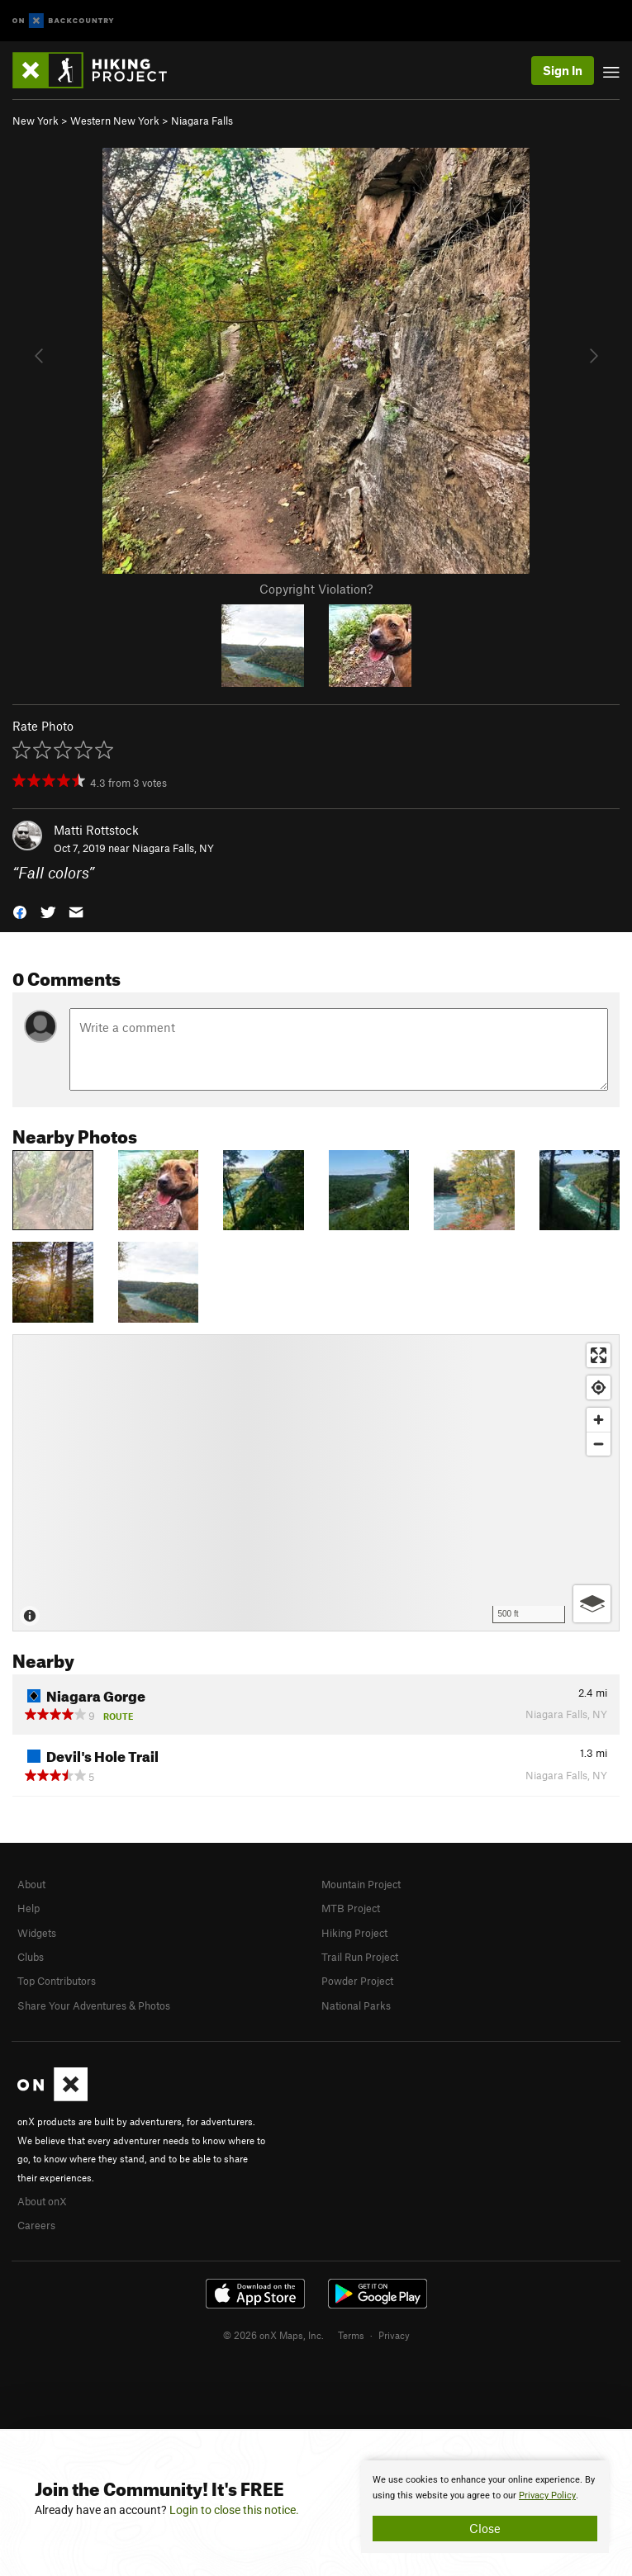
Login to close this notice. (234, 2510)
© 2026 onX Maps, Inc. (273, 2335)
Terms (351, 2335)
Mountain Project (361, 1884)
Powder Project (357, 1980)
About (31, 1884)
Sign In (562, 70)
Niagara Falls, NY (173, 848)
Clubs (30, 1956)
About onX (42, 2201)
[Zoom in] (599, 1420)
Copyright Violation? (316, 588)
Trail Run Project (359, 1956)
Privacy (394, 2335)
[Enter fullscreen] (599, 1355)
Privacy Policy (547, 2495)
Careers (36, 2225)
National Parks (356, 2005)
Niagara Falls (202, 120)
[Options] (592, 1603)
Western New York (114, 120)
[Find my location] (599, 1387)
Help (28, 1908)
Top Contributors (56, 1980)
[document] (485, 2506)
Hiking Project (354, 1932)
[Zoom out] (599, 1444)
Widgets (36, 1932)
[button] (19, 911)
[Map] (316, 1483)
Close (485, 2528)
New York (35, 120)
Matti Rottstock (96, 829)
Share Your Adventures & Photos (93, 2005)
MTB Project (350, 1908)
